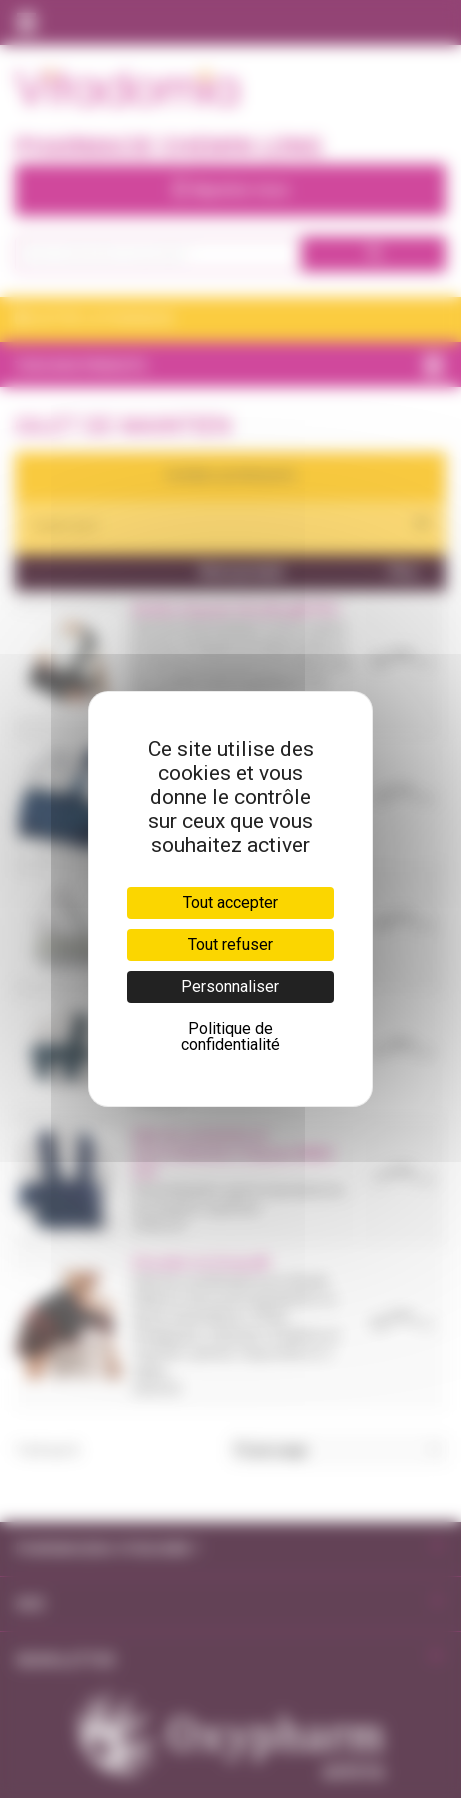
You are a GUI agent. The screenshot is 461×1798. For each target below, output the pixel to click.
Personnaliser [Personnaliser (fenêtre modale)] (230, 986)
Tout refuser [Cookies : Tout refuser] (230, 944)
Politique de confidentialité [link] (230, 1036)
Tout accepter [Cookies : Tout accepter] (230, 902)
